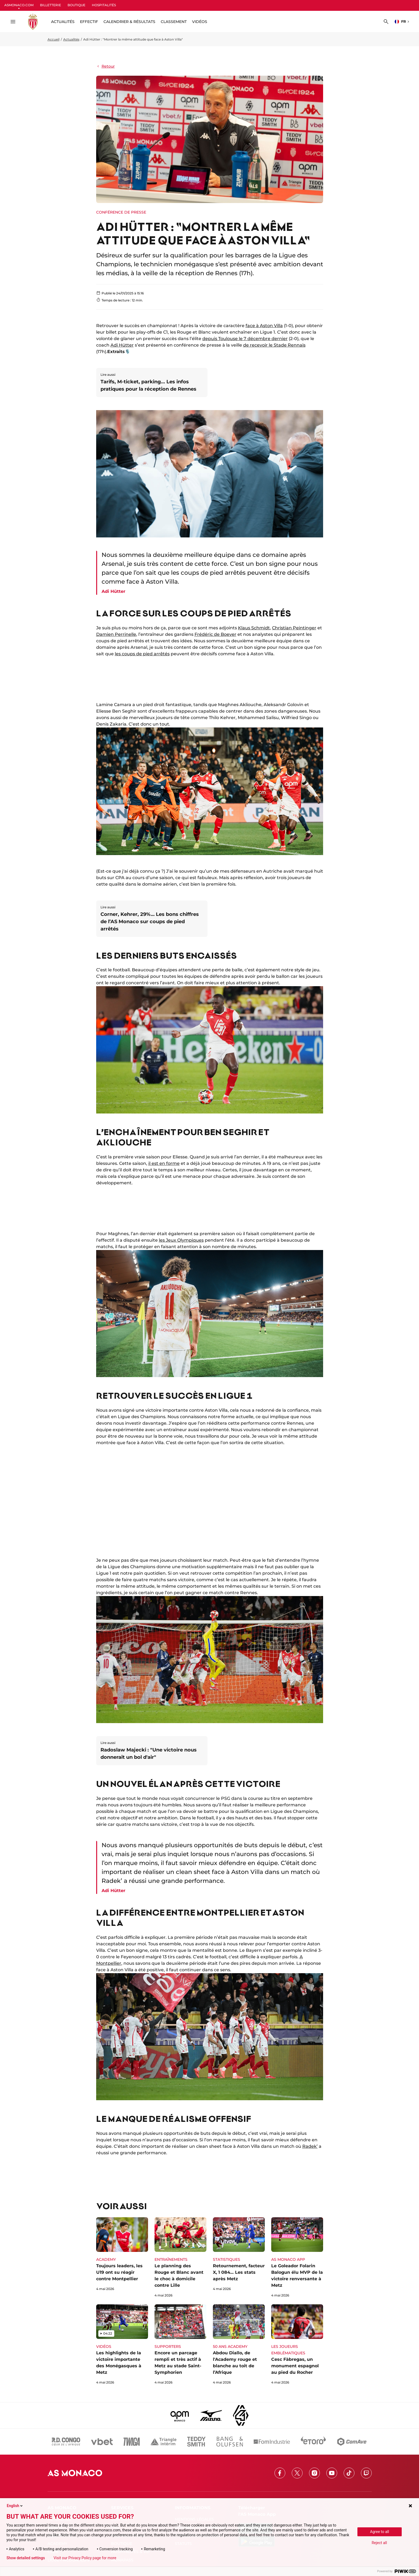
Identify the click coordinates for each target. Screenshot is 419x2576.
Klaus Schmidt (254, 627)
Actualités (71, 39)
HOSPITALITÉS (104, 5)
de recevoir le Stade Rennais (274, 345)
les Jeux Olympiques (181, 1240)
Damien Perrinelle (116, 634)
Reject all (379, 2543)
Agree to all (379, 2532)
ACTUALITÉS (63, 21)
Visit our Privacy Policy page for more (84, 2558)
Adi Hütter (122, 345)
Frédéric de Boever (215, 634)
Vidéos (199, 21)
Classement (174, 21)
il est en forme (164, 1163)
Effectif (89, 21)
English (15, 2506)
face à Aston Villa (264, 325)
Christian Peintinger (294, 627)
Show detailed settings (25, 2558)
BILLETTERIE (50, 5)
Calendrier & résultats (129, 21)
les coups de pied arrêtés (142, 653)
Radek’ (310, 2146)
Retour (105, 66)
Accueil (53, 39)
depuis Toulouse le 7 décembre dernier (245, 338)
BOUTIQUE (76, 5)
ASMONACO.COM (18, 5)
